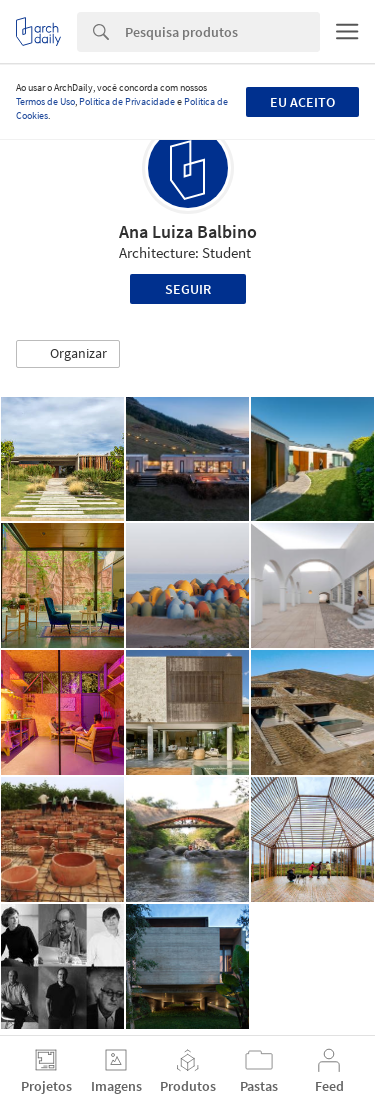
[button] (68, 354)
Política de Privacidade (127, 101)
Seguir (188, 289)
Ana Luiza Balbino (188, 231)
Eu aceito (302, 102)
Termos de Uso (45, 101)
